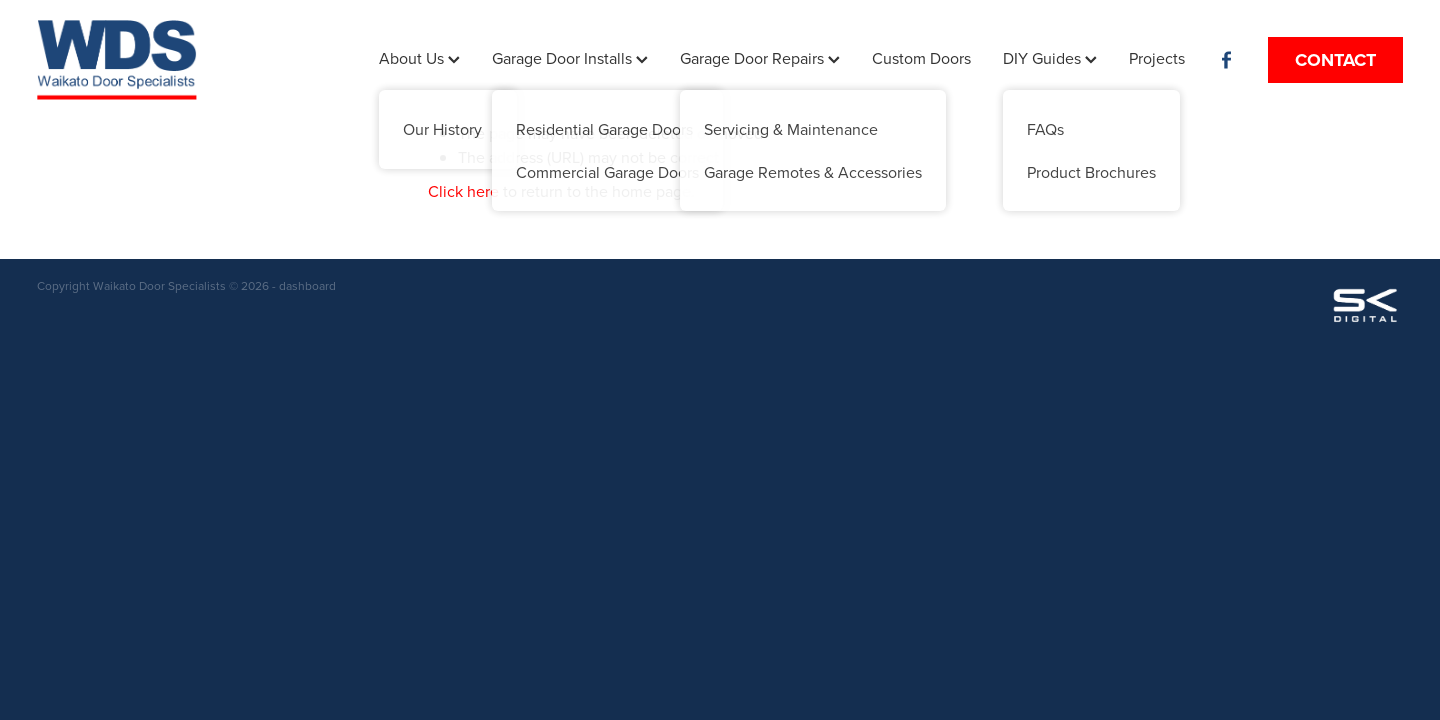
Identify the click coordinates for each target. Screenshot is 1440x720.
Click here (463, 191)
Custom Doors (921, 58)
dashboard (307, 285)
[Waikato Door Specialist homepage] (173, 60)
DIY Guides (1050, 58)
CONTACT (1335, 60)
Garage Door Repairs (760, 58)
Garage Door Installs (570, 58)
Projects (1157, 58)
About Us (419, 58)
